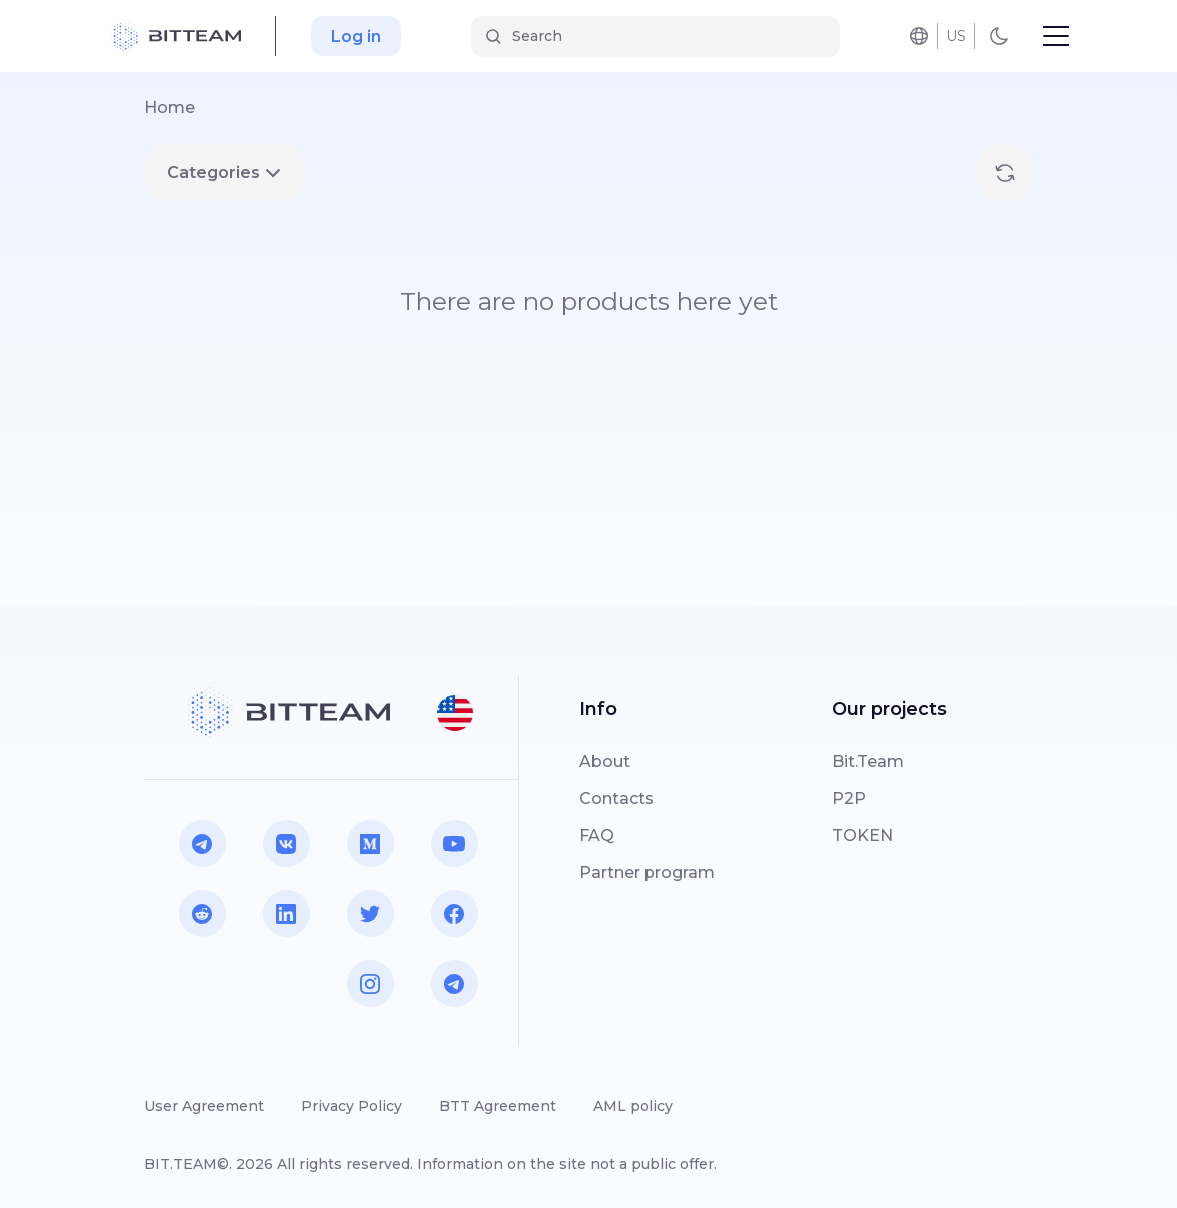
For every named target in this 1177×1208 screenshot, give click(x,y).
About (604, 761)
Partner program (647, 872)
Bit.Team (868, 761)
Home (169, 107)
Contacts (616, 798)
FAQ (596, 835)
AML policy (633, 1106)
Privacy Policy (351, 1106)
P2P (849, 798)
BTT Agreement (497, 1106)
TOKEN (862, 835)
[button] (455, 713)
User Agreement (204, 1106)
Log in (356, 36)
